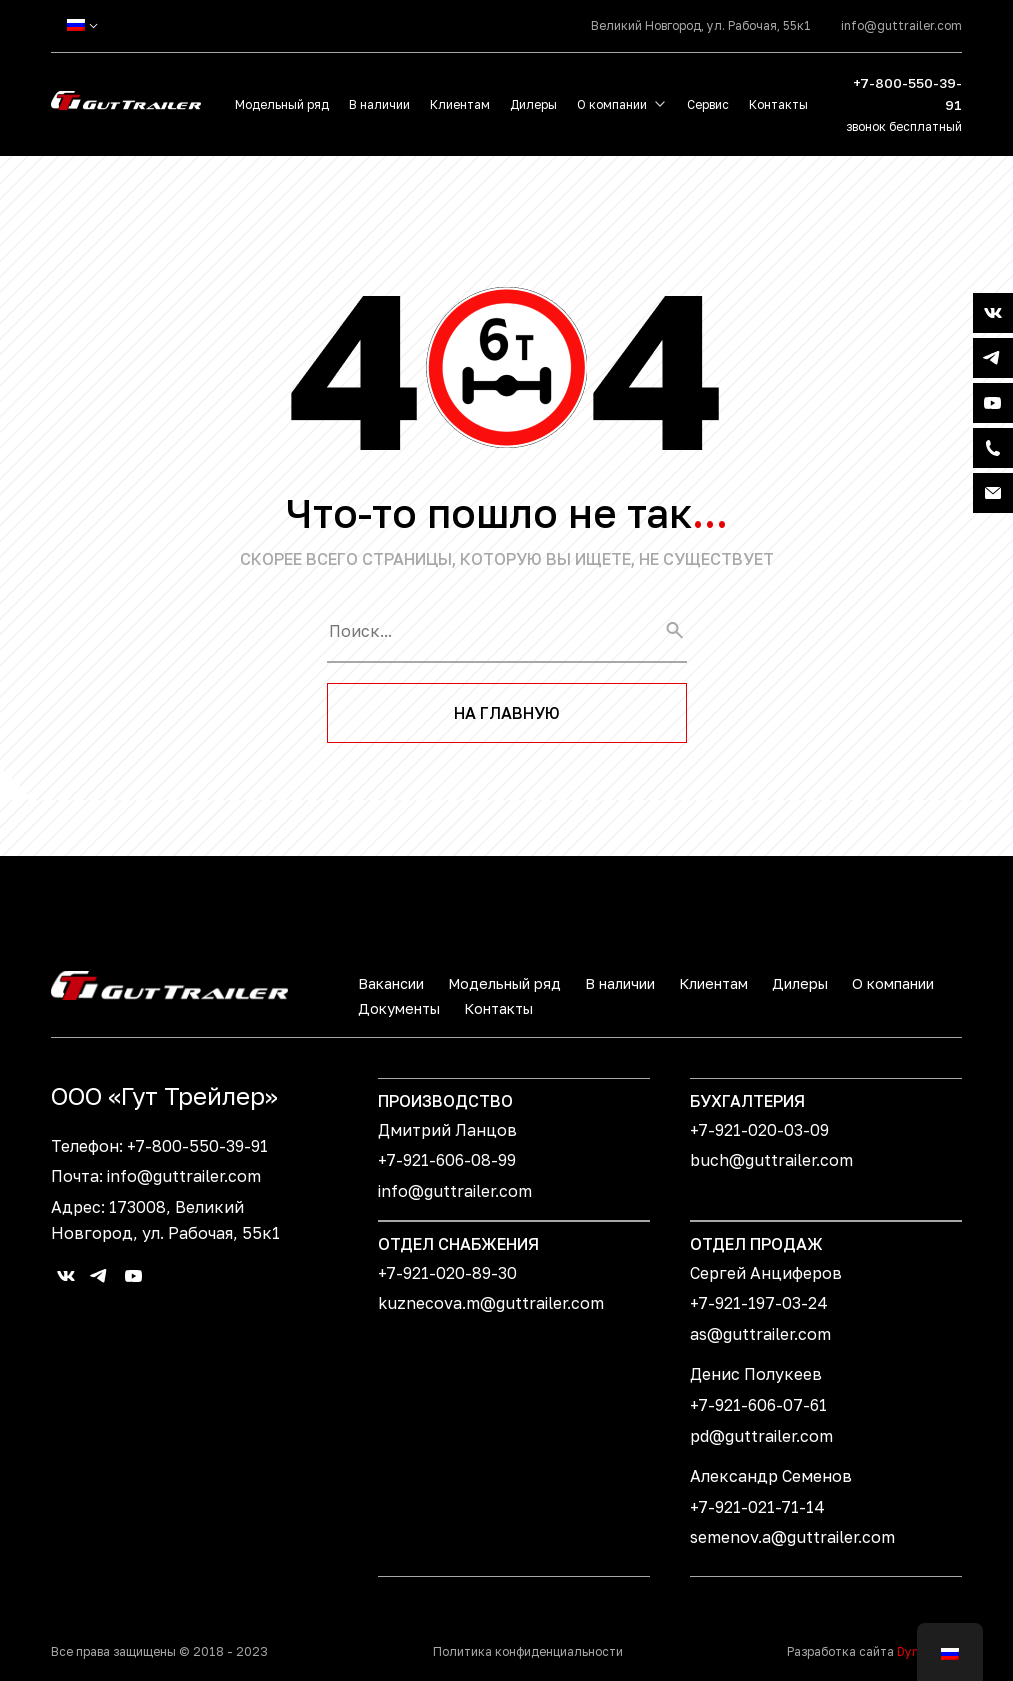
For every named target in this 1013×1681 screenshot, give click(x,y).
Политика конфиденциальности (528, 1651)
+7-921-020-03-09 (759, 1130)
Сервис (708, 104)
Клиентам (460, 104)
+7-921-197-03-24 (759, 1303)
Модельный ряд (282, 104)
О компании (612, 104)
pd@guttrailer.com (761, 1436)
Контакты (778, 104)
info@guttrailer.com (901, 25)
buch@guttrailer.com (771, 1160)
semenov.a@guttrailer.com (792, 1537)
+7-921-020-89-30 (447, 1273)
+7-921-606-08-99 (447, 1160)
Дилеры (533, 104)
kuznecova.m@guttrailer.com (491, 1303)
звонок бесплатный (904, 126)
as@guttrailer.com (760, 1334)
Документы (399, 1008)
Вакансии (391, 983)
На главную (507, 713)
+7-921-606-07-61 (758, 1405)
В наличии (379, 104)
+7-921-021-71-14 (757, 1507)
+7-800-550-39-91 (907, 94)
